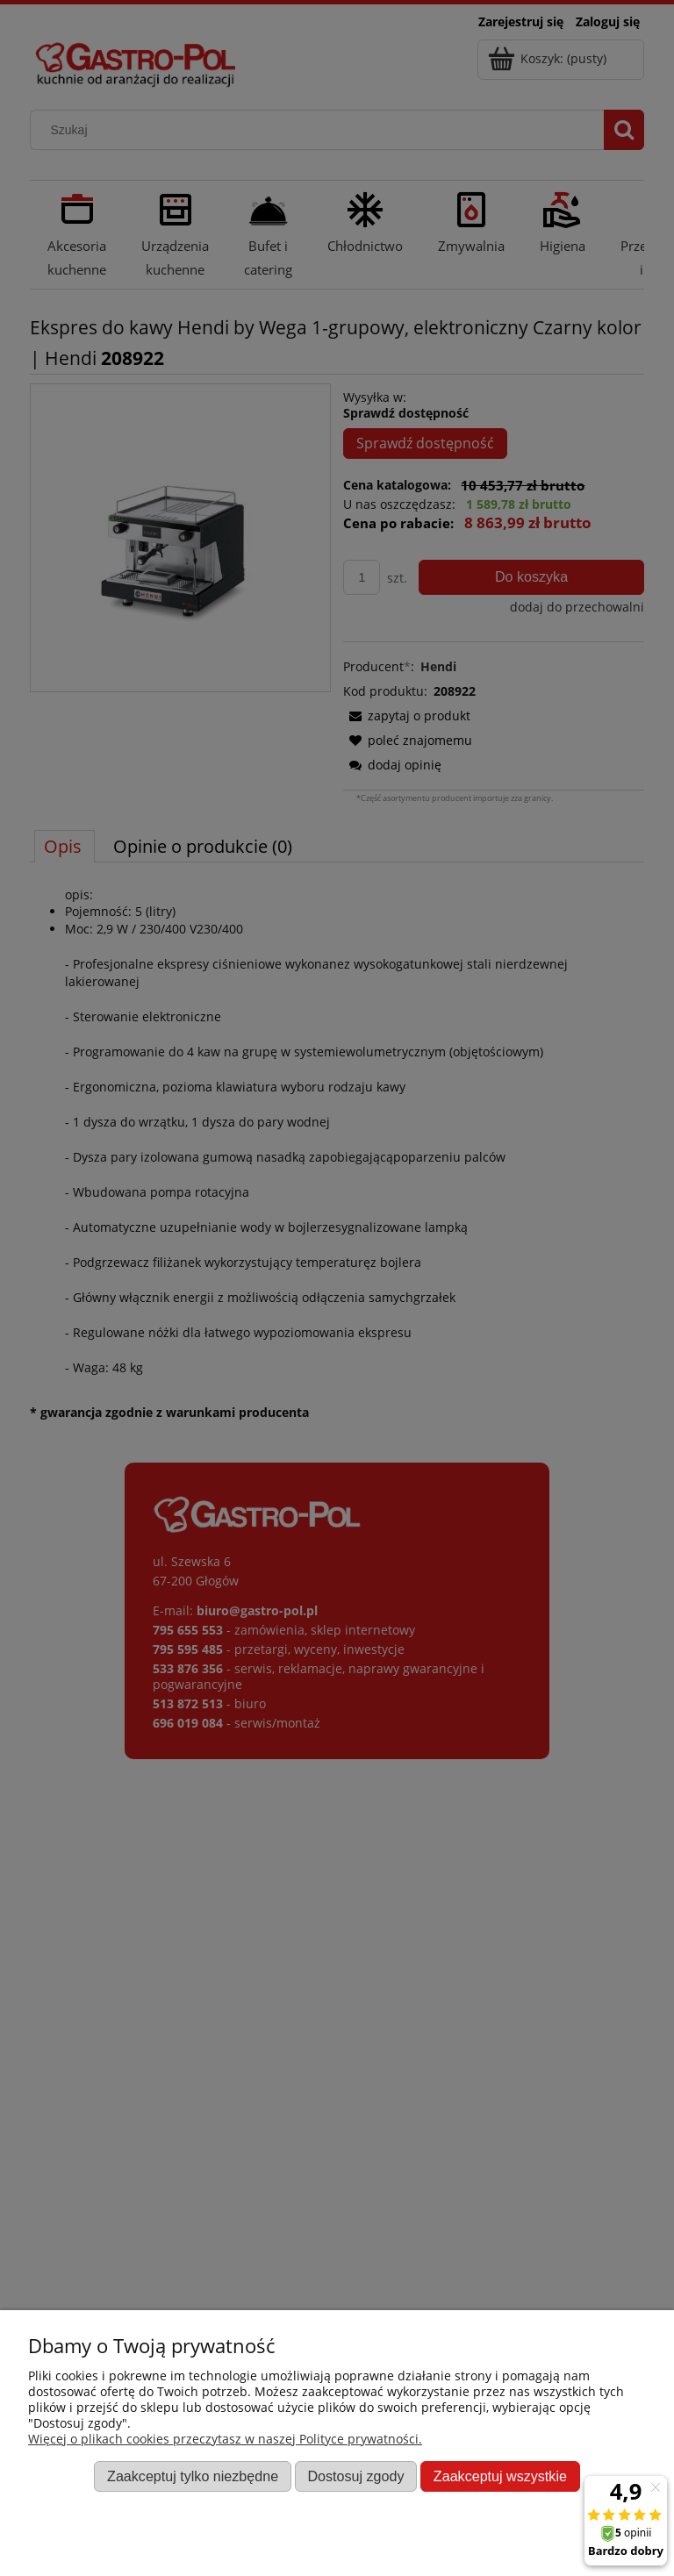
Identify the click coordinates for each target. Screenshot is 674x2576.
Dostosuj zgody (355, 2476)
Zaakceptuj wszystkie (500, 2476)
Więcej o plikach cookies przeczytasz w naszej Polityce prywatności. (225, 2438)
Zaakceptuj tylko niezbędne (192, 2476)
